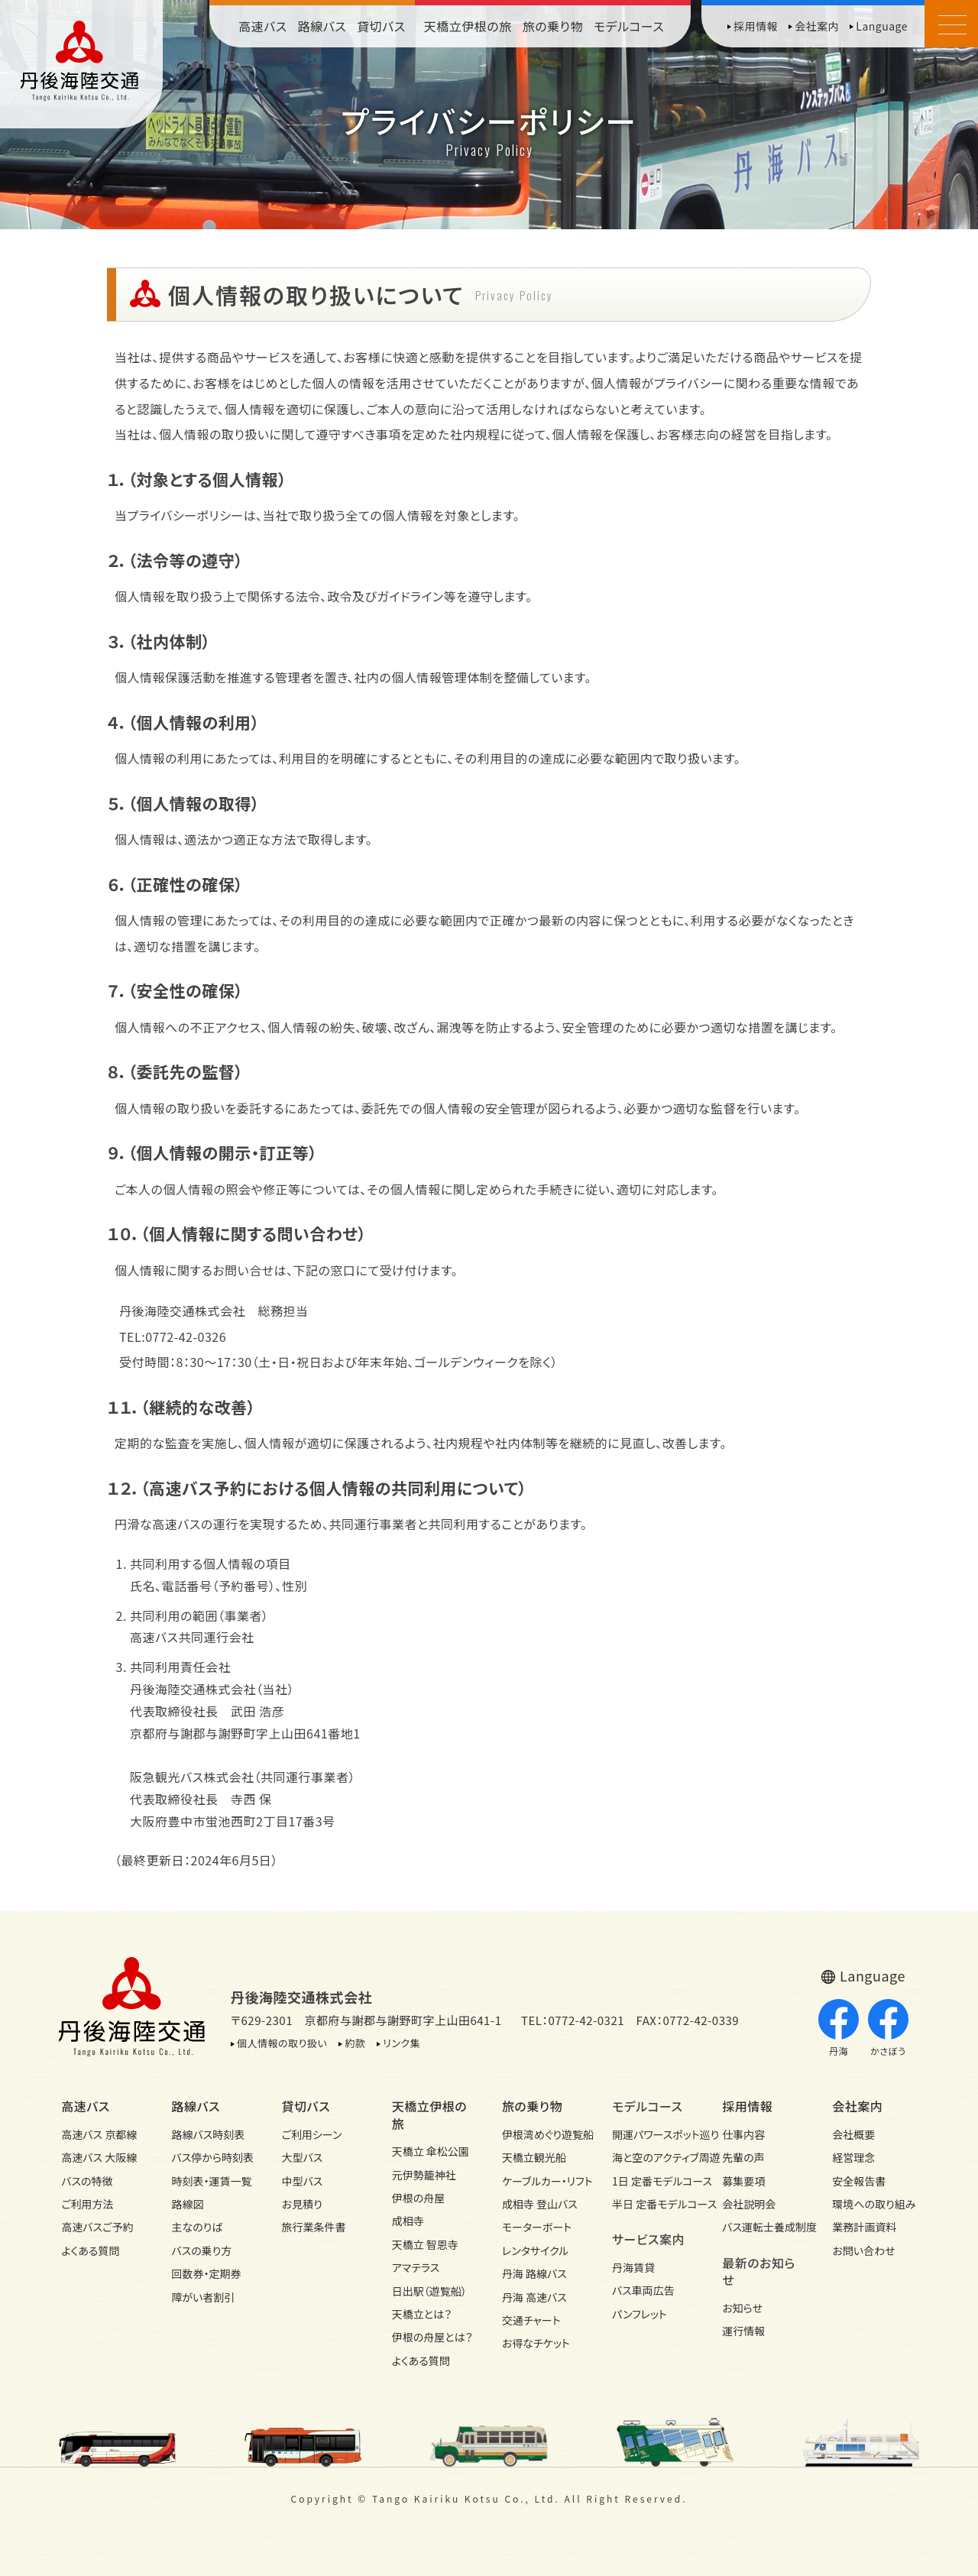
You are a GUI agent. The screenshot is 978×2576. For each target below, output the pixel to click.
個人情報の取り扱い (282, 2043)
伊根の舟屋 (418, 2197)
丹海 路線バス (534, 2273)
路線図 (187, 2203)
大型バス (302, 2157)
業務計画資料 (864, 2226)
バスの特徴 (86, 2181)
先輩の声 (743, 2157)
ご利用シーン (312, 2134)
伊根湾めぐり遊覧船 (544, 2134)
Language (882, 26)
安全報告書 (859, 2181)
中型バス (302, 2181)
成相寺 (408, 2220)
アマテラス (416, 2267)
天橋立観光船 (534, 2157)
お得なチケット (536, 2343)
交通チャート (531, 2320)
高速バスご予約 (97, 2226)
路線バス (322, 26)
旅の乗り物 (553, 26)
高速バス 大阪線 (99, 2157)
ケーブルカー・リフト (544, 2181)
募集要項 (743, 2181)
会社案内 (817, 26)
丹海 (838, 2028)
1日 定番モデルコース (654, 2181)
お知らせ (742, 2307)
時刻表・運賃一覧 (211, 2181)
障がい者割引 (203, 2297)
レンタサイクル (535, 2250)
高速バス (262, 26)
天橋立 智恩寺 (425, 2244)
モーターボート (537, 2226)
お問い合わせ (863, 2250)
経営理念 (853, 2157)
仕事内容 (743, 2134)
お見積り (302, 2203)
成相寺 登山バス (540, 2203)
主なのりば (196, 2226)
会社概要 (853, 2134)
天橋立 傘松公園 (430, 2151)
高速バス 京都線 (99, 2134)
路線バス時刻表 (207, 2134)
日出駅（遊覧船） (429, 2291)
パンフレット (639, 2314)
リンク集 (401, 2043)
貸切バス (381, 26)
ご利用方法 (87, 2203)
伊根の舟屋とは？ (432, 2336)
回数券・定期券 (206, 2273)
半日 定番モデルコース (654, 2203)
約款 (355, 2043)
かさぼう (888, 2028)
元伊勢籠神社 (424, 2174)
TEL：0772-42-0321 (572, 2020)
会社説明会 (749, 2203)
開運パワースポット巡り (654, 2134)
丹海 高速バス (534, 2297)
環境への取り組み (873, 2203)
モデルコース (629, 26)
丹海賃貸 (633, 2267)
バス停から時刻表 (212, 2157)
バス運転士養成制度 (764, 2226)
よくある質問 (90, 2250)
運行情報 (743, 2330)
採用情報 (756, 26)
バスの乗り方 (201, 2250)
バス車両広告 (643, 2290)
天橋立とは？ (422, 2314)
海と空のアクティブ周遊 (654, 2157)
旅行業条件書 (314, 2226)
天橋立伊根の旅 (468, 26)
